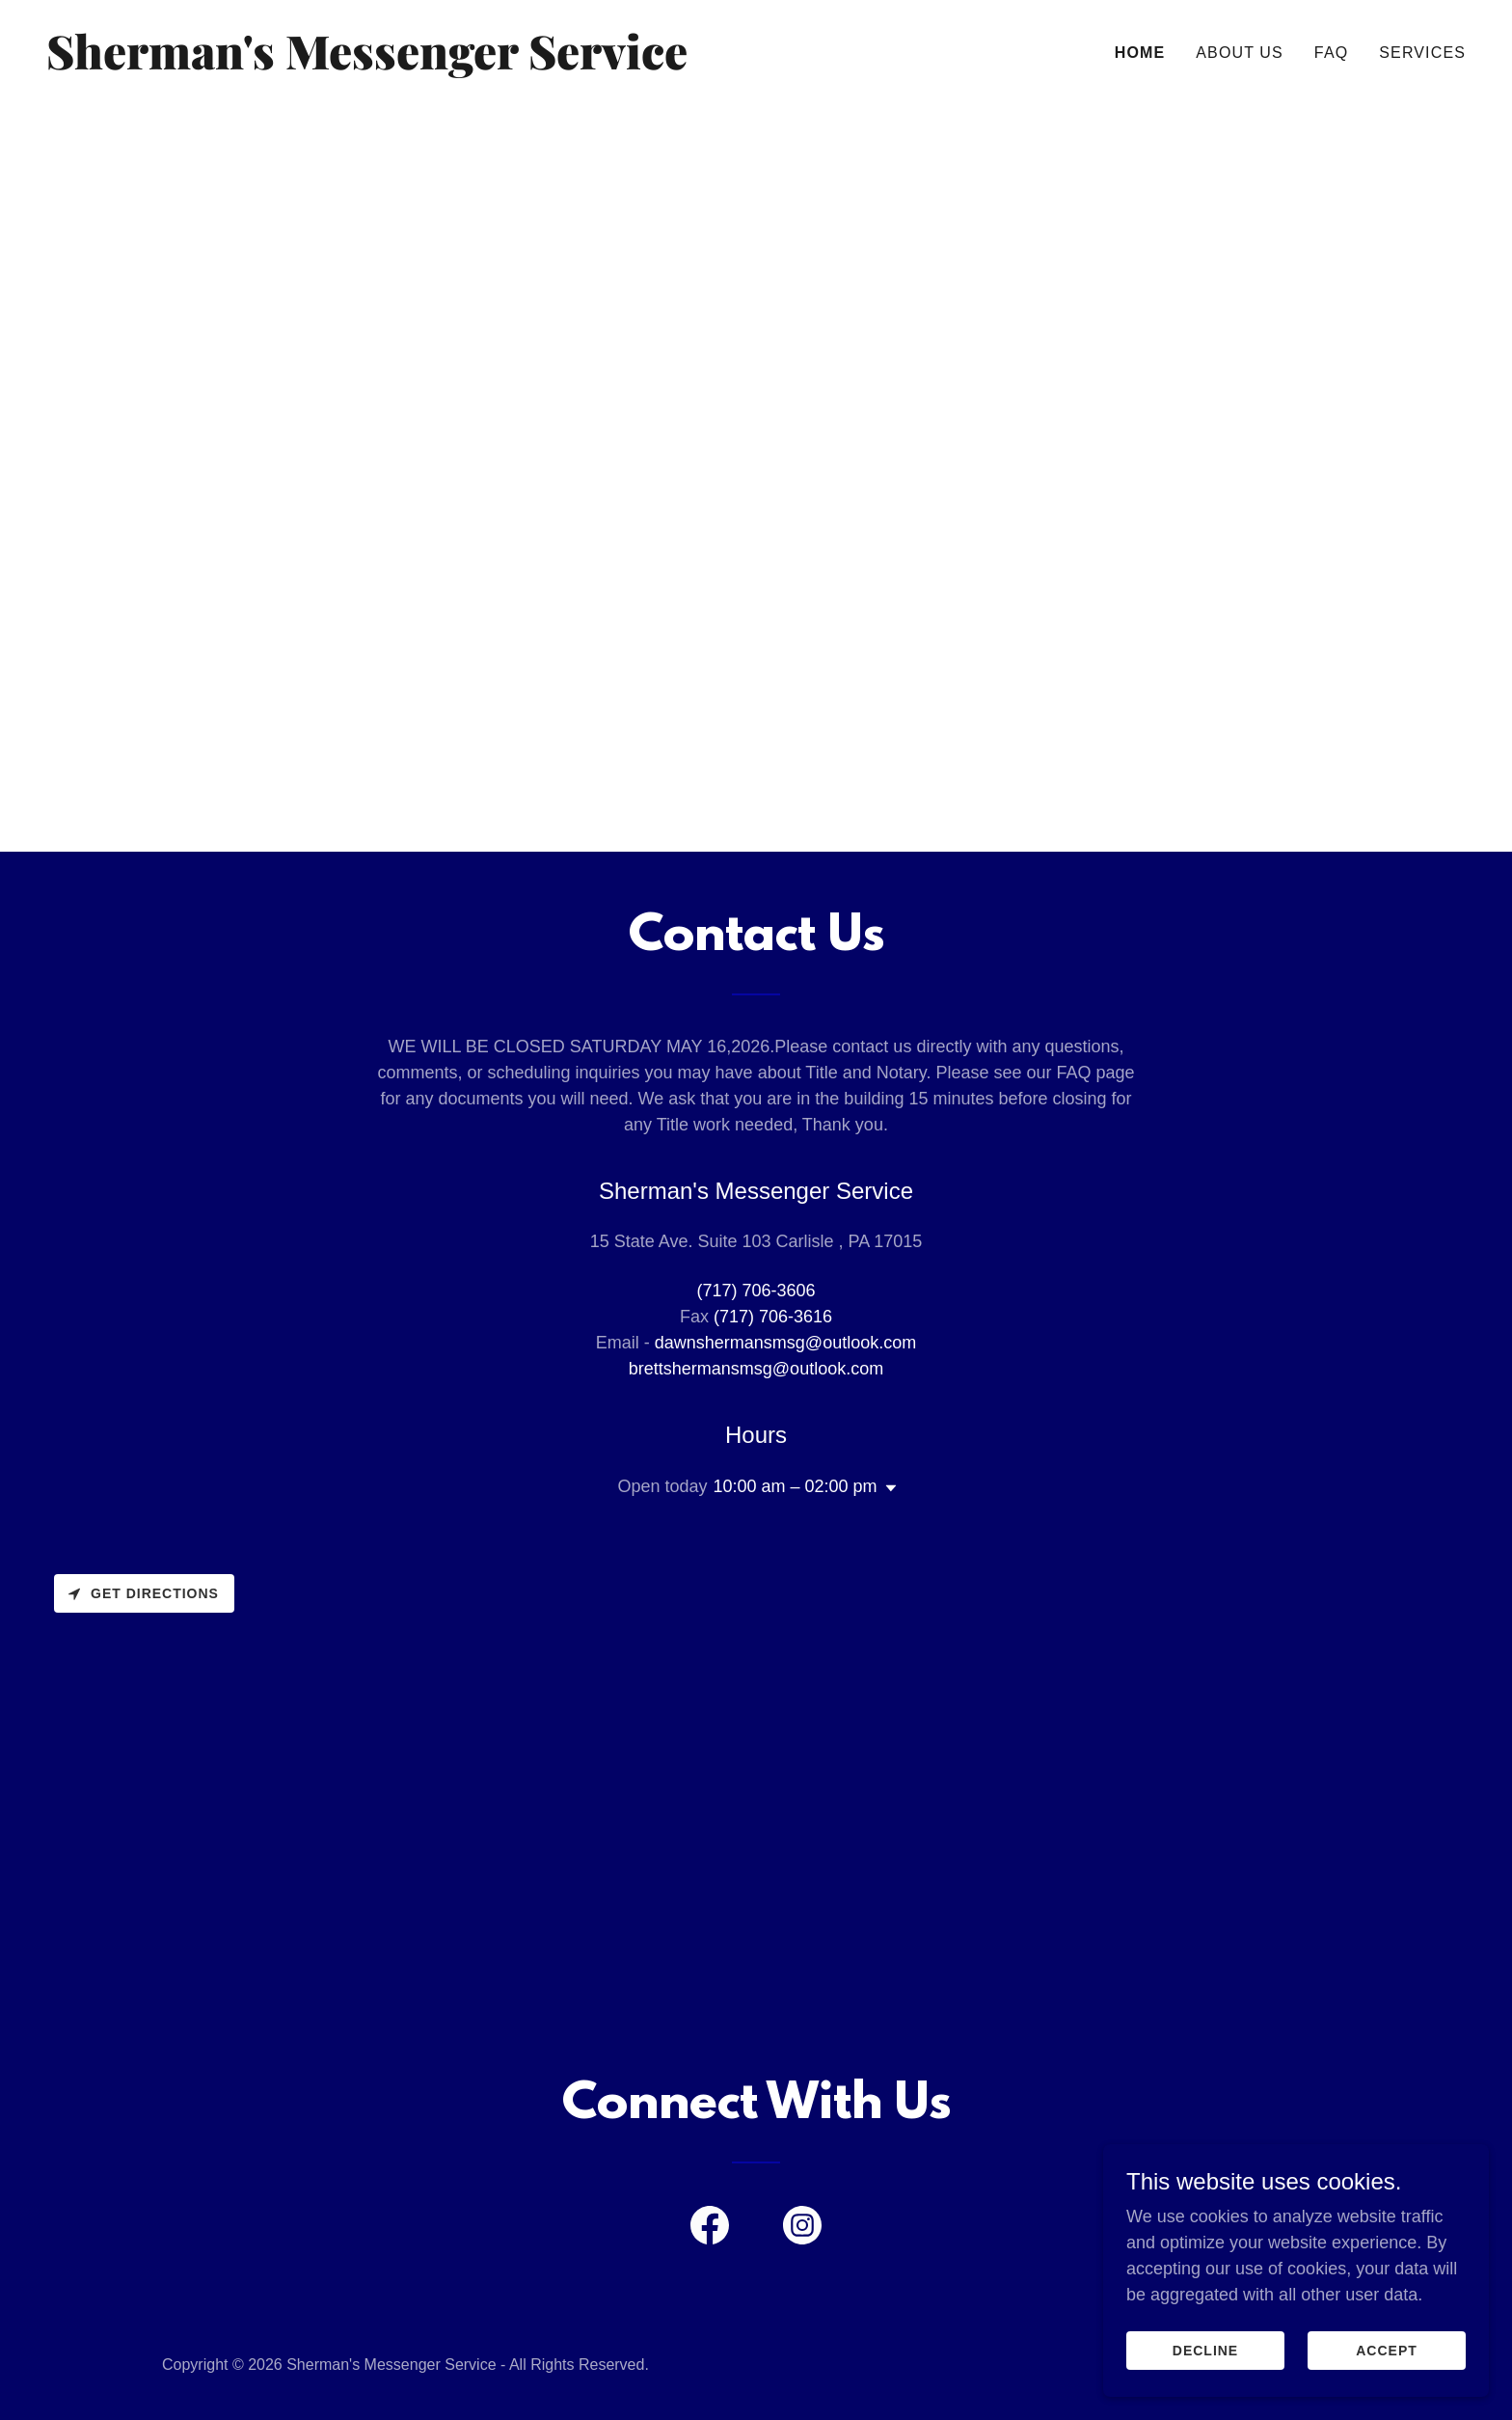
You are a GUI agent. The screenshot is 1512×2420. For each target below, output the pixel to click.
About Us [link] (1239, 52)
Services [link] (1422, 52)
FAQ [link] (1331, 52)
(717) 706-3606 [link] (755, 1290)
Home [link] (1140, 52)
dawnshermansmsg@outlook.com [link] (785, 1342)
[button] (887, 1488)
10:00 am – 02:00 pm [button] (795, 1486)
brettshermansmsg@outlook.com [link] (756, 1368)
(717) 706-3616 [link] (773, 1316)
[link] (393, 63)
